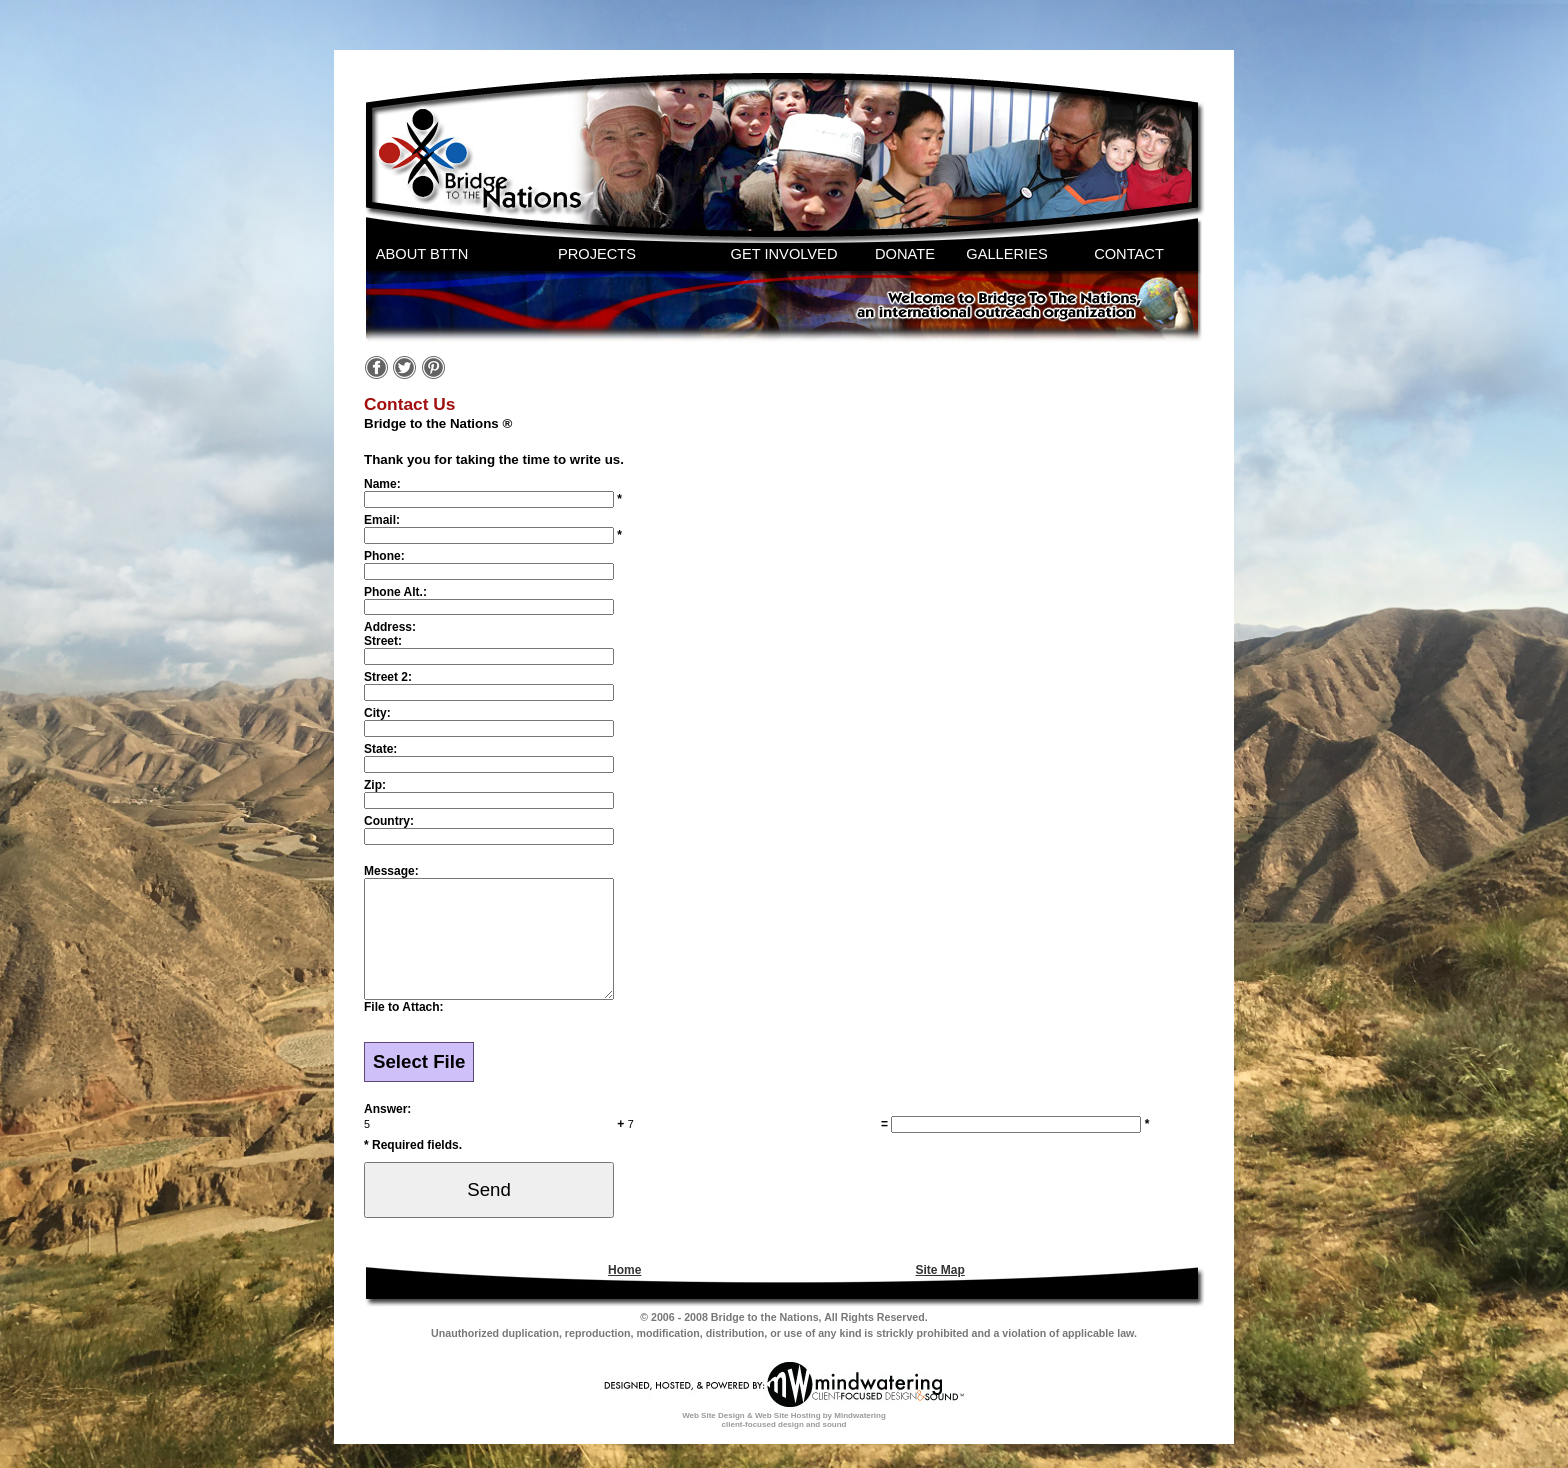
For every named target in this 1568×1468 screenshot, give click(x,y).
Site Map (940, 1294)
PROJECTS (597, 254)
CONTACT (1129, 254)
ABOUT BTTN (422, 254)
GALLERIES (1006, 254)
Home (624, 1294)
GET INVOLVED (784, 254)
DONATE (905, 254)
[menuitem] (622, 1294)
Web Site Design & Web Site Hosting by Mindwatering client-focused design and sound (784, 1444)
